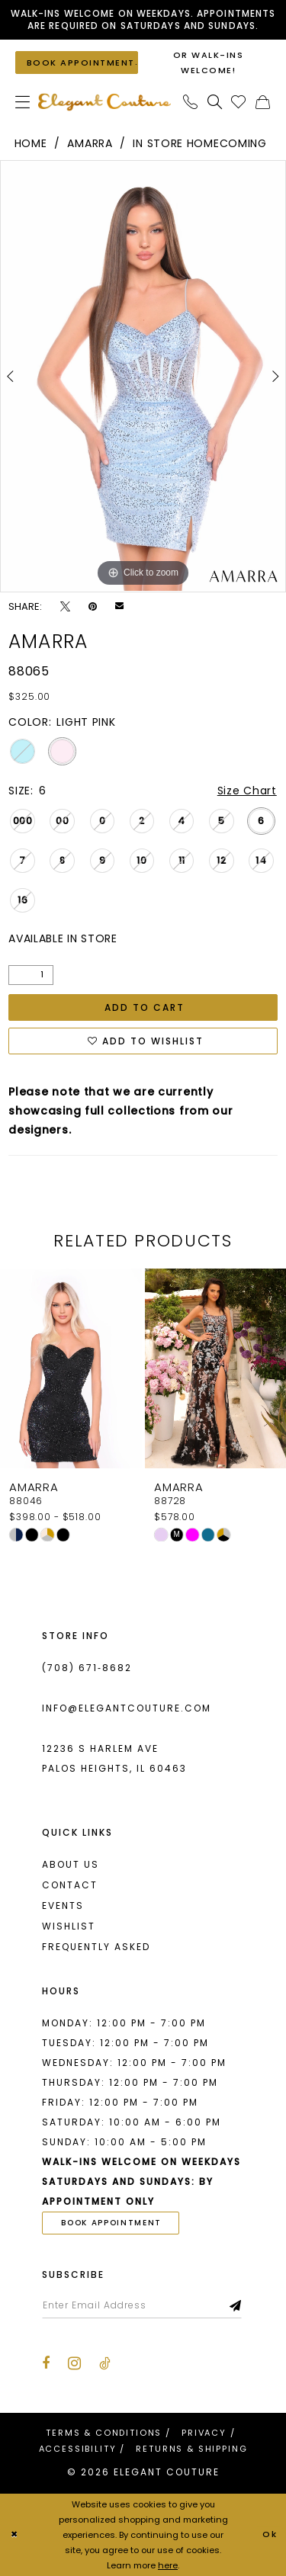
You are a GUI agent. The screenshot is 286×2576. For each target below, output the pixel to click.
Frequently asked (96, 1946)
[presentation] (71, 1368)
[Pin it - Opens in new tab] (92, 606)
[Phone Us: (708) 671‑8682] (190, 102)
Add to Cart (144, 1007)
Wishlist (68, 1926)
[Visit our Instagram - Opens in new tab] (74, 2363)
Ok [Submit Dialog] (270, 2535)
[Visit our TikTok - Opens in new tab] (105, 2363)
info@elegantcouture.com (126, 1708)
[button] (23, 102)
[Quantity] (30, 975)
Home (30, 143)
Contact (70, 1884)
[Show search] (215, 102)
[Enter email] (142, 2305)
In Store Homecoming (199, 143)
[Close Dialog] (14, 2535)
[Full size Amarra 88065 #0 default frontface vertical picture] (143, 376)
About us (70, 1864)
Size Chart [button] (247, 790)
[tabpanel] (143, 376)
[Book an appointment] (76, 62)
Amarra (89, 143)
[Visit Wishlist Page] (239, 102)
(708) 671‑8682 (87, 1667)
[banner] (104, 102)
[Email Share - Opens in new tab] (119, 605)
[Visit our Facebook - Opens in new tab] (46, 2363)
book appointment (111, 2222)
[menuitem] (23, 102)
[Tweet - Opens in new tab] (65, 606)
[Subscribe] (236, 2305)
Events (63, 1905)
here (168, 2565)
